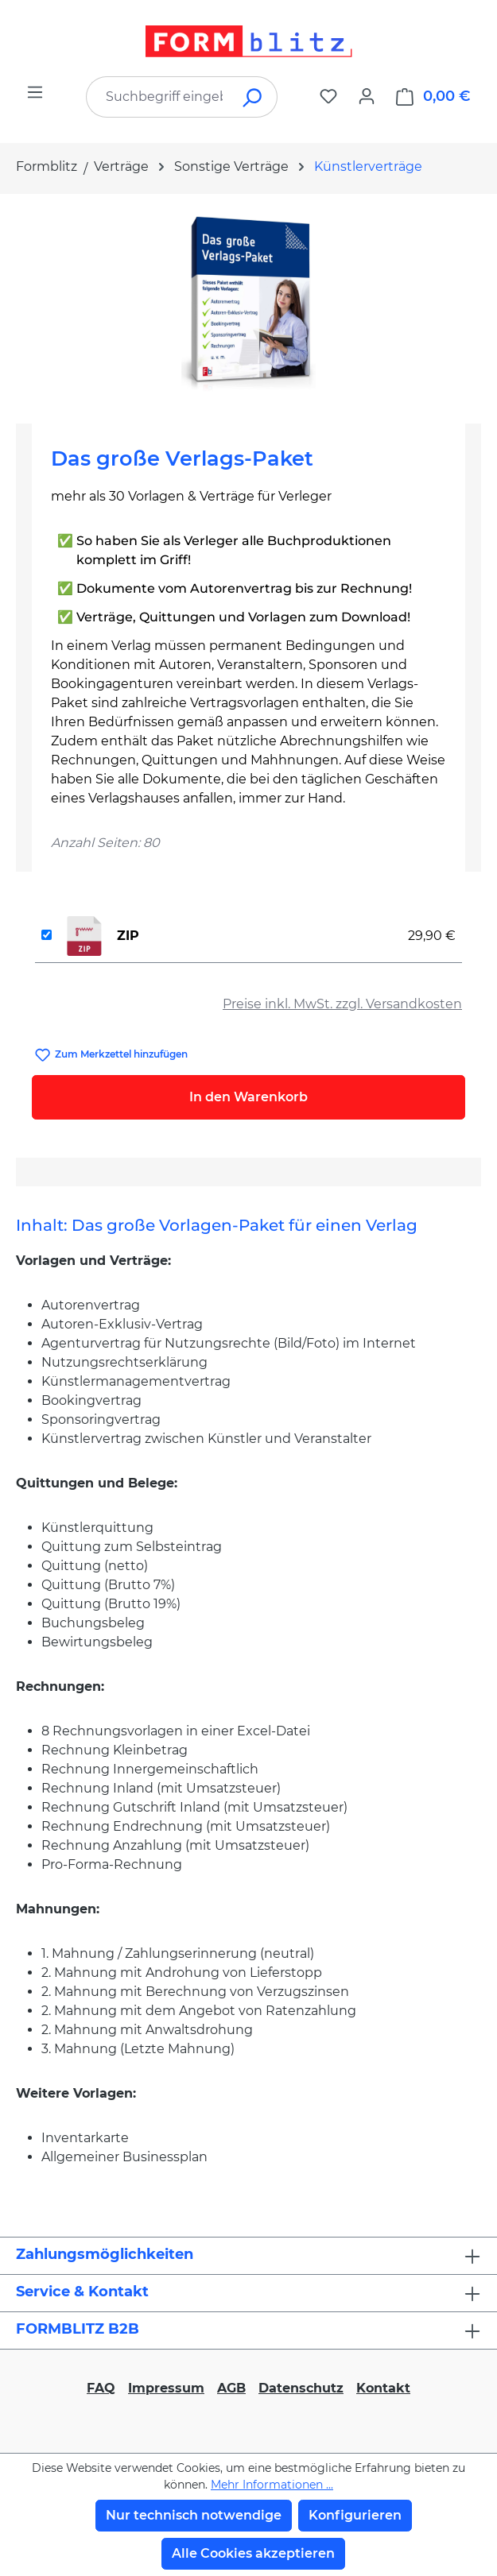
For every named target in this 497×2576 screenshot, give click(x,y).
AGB (231, 2388)
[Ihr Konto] (367, 96)
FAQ (101, 2388)
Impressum (166, 2388)
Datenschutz (301, 2388)
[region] (248, 302)
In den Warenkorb (248, 1096)
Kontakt (383, 2388)
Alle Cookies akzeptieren (253, 2553)
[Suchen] (253, 97)
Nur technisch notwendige (194, 2515)
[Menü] (35, 92)
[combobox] (158, 97)
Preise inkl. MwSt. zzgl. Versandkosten (342, 1003)
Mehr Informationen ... (272, 2484)
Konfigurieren (355, 2515)
